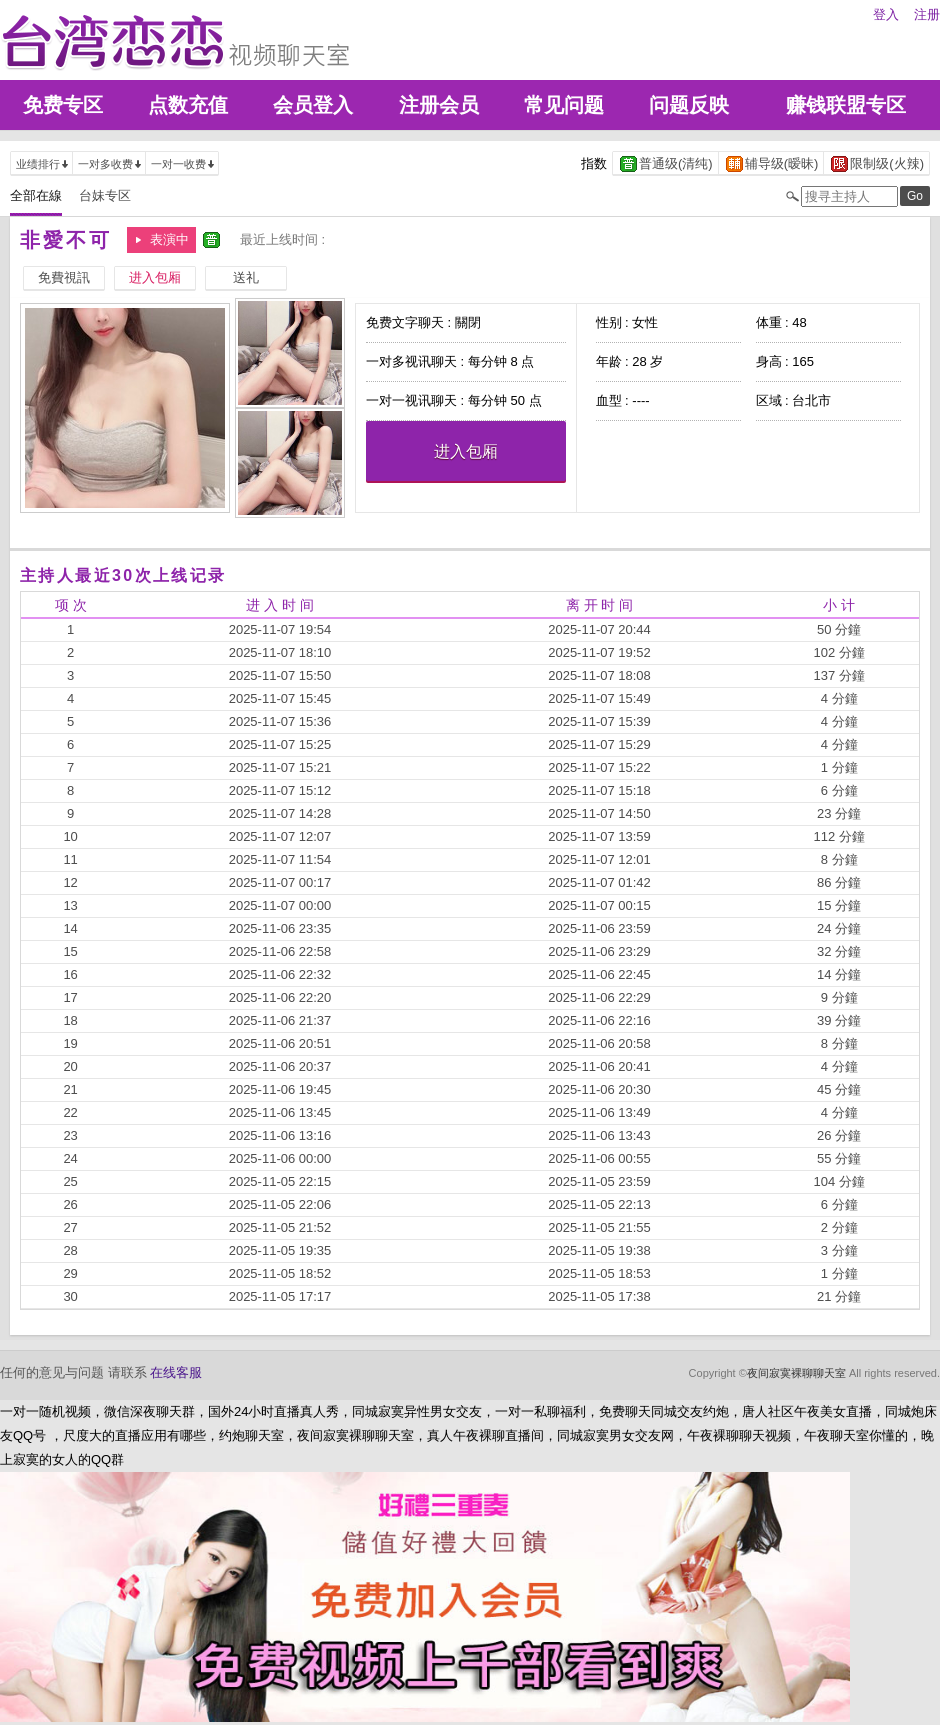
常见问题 (564, 105)
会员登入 (313, 105)
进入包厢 (466, 451)
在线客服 (176, 1372)
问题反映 (689, 105)
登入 (886, 14)
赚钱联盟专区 (846, 105)
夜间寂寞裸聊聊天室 (796, 1373)
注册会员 (439, 105)
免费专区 (63, 105)
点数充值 (188, 105)
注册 (927, 14)
